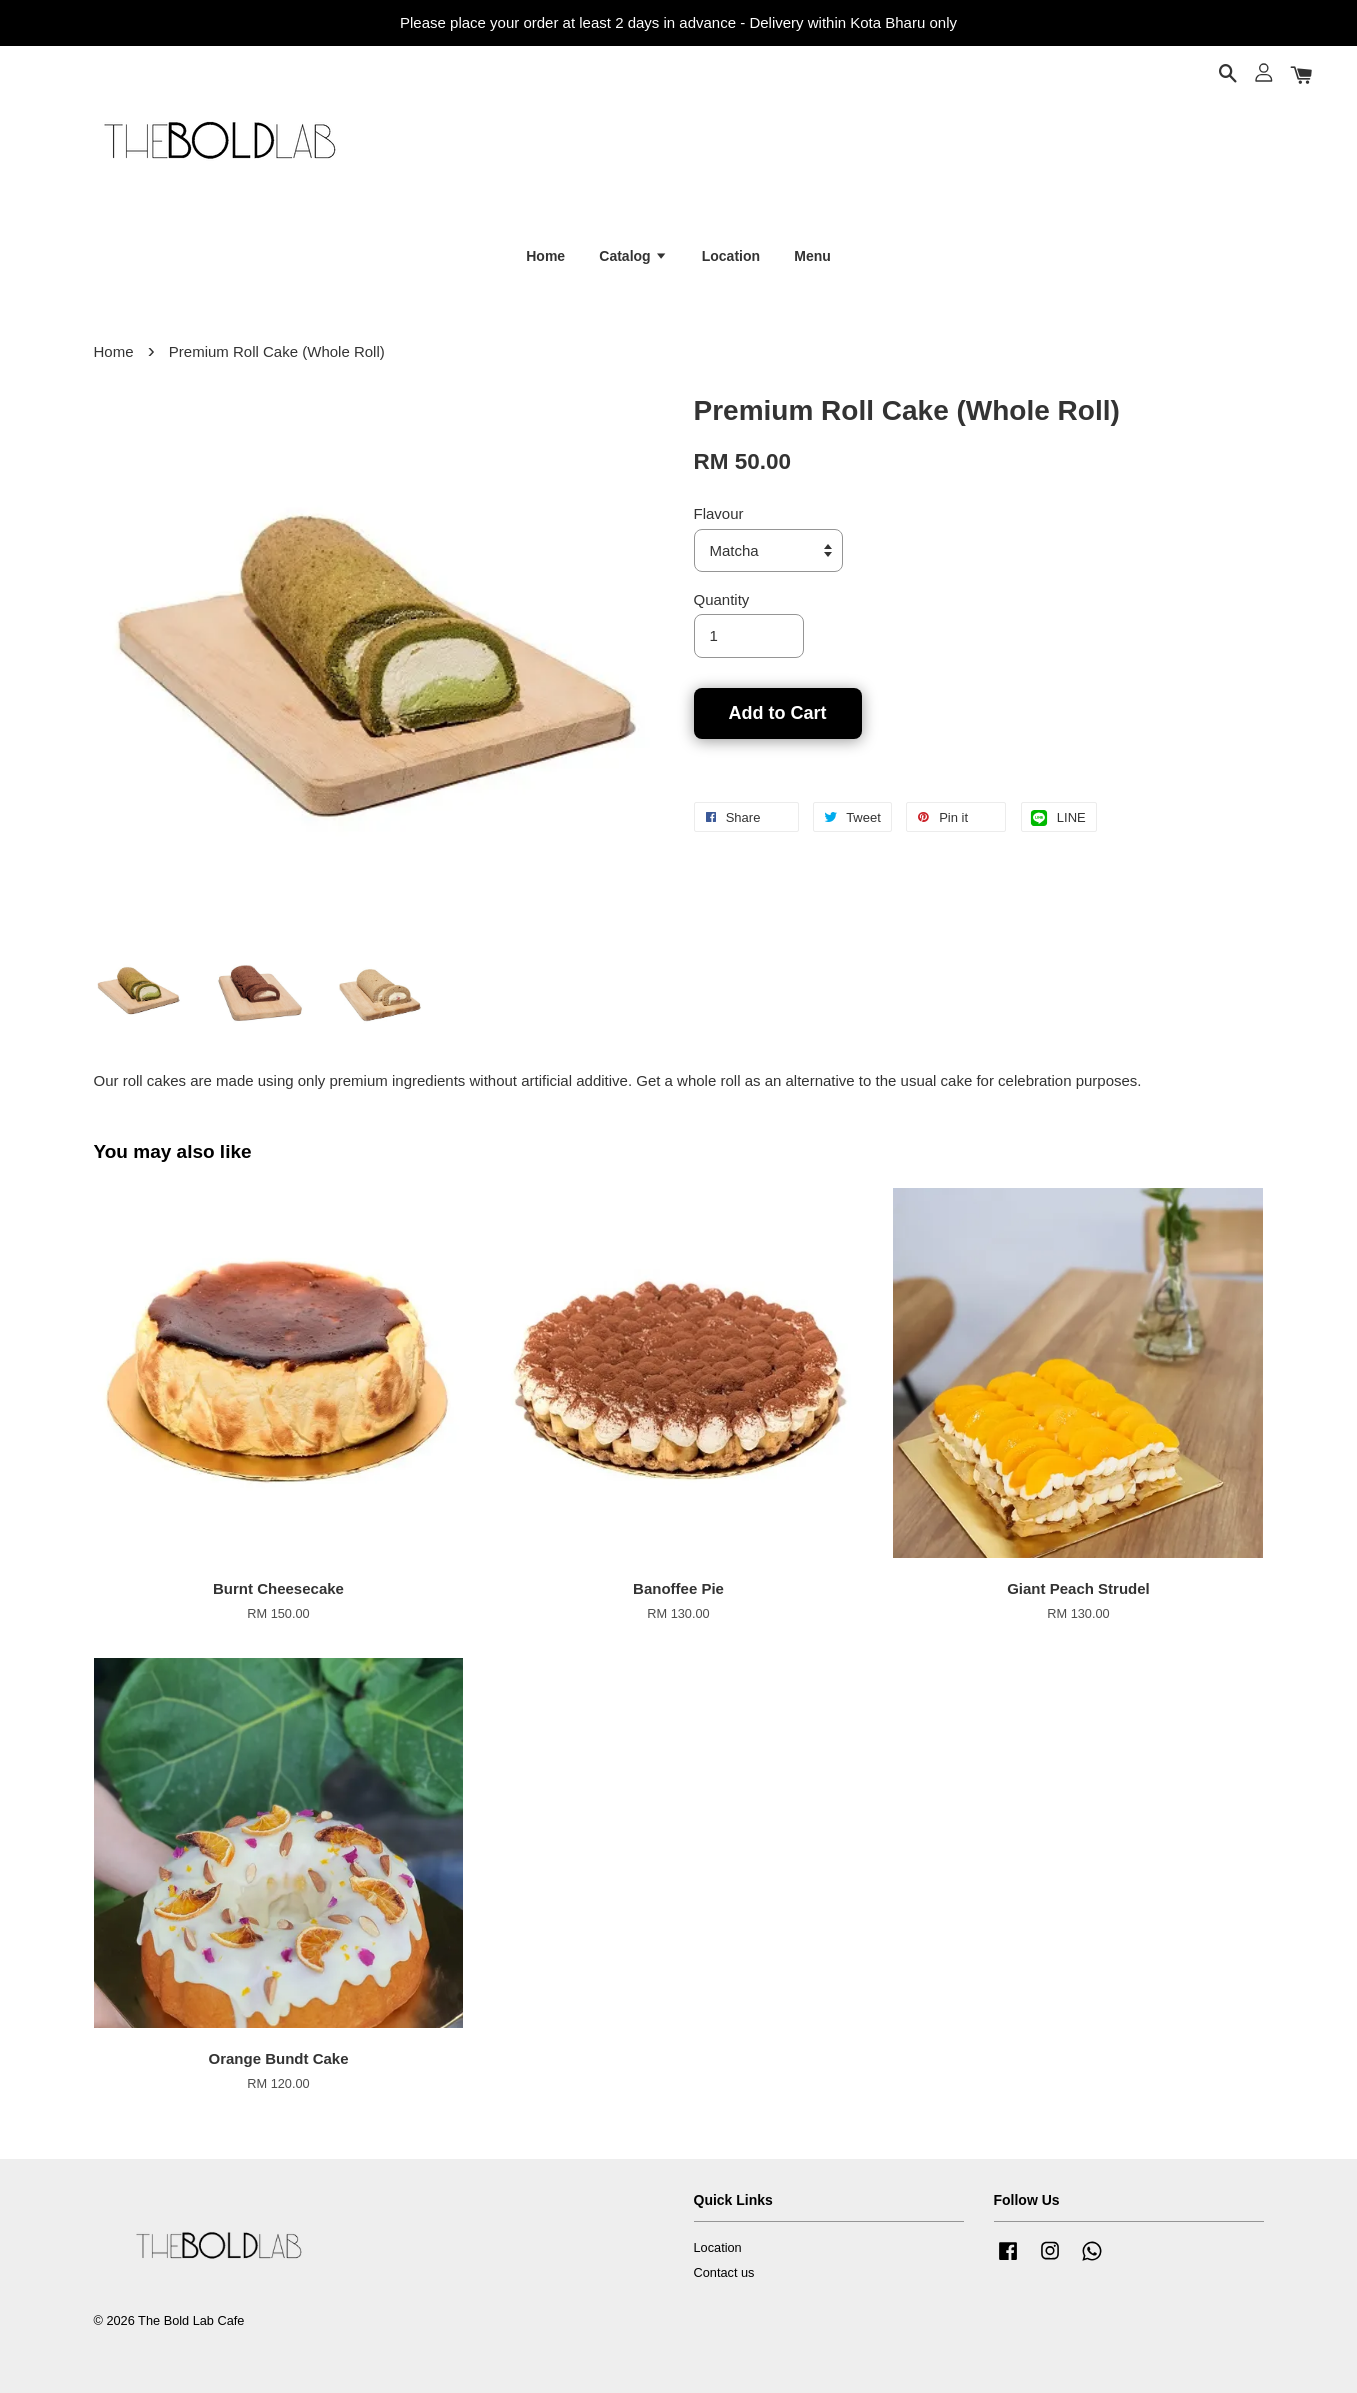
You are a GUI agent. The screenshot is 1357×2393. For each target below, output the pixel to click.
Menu (812, 256)
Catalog (633, 256)
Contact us (724, 2272)
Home (545, 256)
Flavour (719, 513)
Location (731, 256)
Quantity (722, 599)
